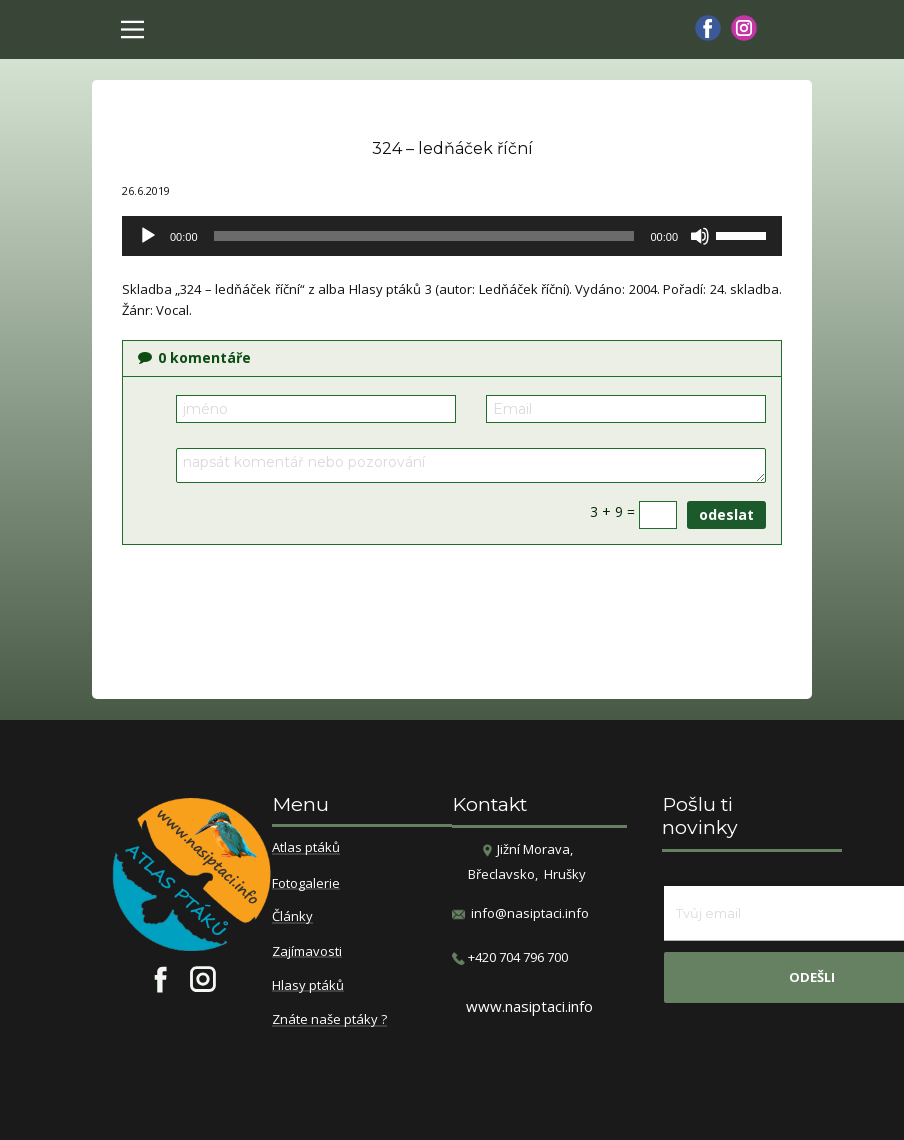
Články (292, 917)
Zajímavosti (307, 952)
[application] (452, 236)
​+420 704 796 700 (510, 957)
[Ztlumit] (700, 236)
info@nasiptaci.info (530, 913)
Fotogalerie (306, 884)
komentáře (194, 357)
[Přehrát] (148, 236)
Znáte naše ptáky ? (329, 1020)
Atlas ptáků (306, 848)
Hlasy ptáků (308, 986)
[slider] (424, 236)
